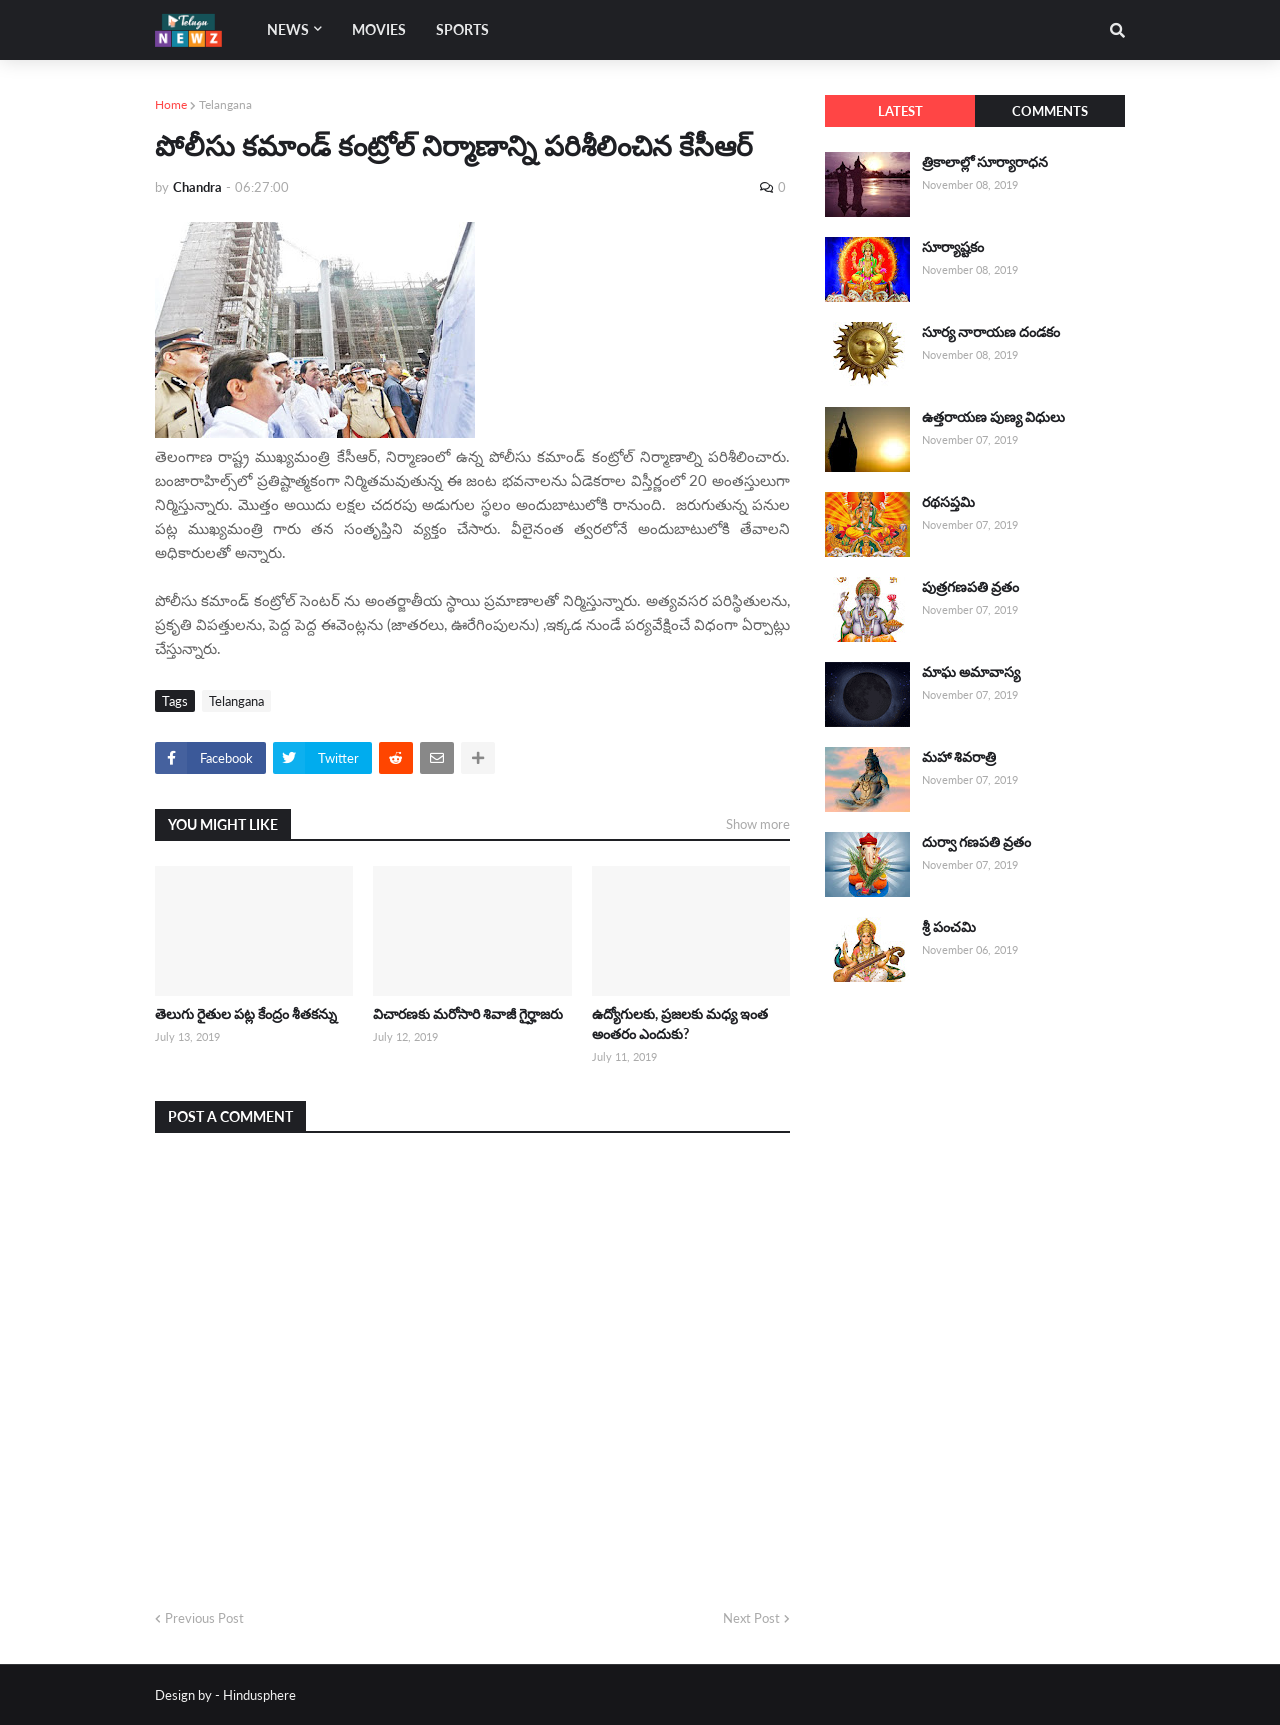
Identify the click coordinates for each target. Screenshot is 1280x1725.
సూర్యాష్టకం (953, 246)
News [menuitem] (288, 29)
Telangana (225, 104)
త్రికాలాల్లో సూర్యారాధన (985, 161)
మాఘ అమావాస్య (971, 671)
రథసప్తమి (948, 501)
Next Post (751, 1618)
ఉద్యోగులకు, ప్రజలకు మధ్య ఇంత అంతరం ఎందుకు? (680, 1023)
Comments (1050, 111)
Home (171, 104)
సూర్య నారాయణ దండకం (991, 331)
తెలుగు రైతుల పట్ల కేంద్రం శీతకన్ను (246, 1013)
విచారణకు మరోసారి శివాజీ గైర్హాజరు (468, 1013)
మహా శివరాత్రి (959, 756)
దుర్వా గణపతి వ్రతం (976, 841)
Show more (758, 824)
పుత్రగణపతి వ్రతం (970, 586)
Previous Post (204, 1618)
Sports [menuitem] (462, 29)
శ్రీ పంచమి (949, 926)
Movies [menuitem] (379, 29)
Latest (900, 111)
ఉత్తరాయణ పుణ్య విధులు (993, 416)
